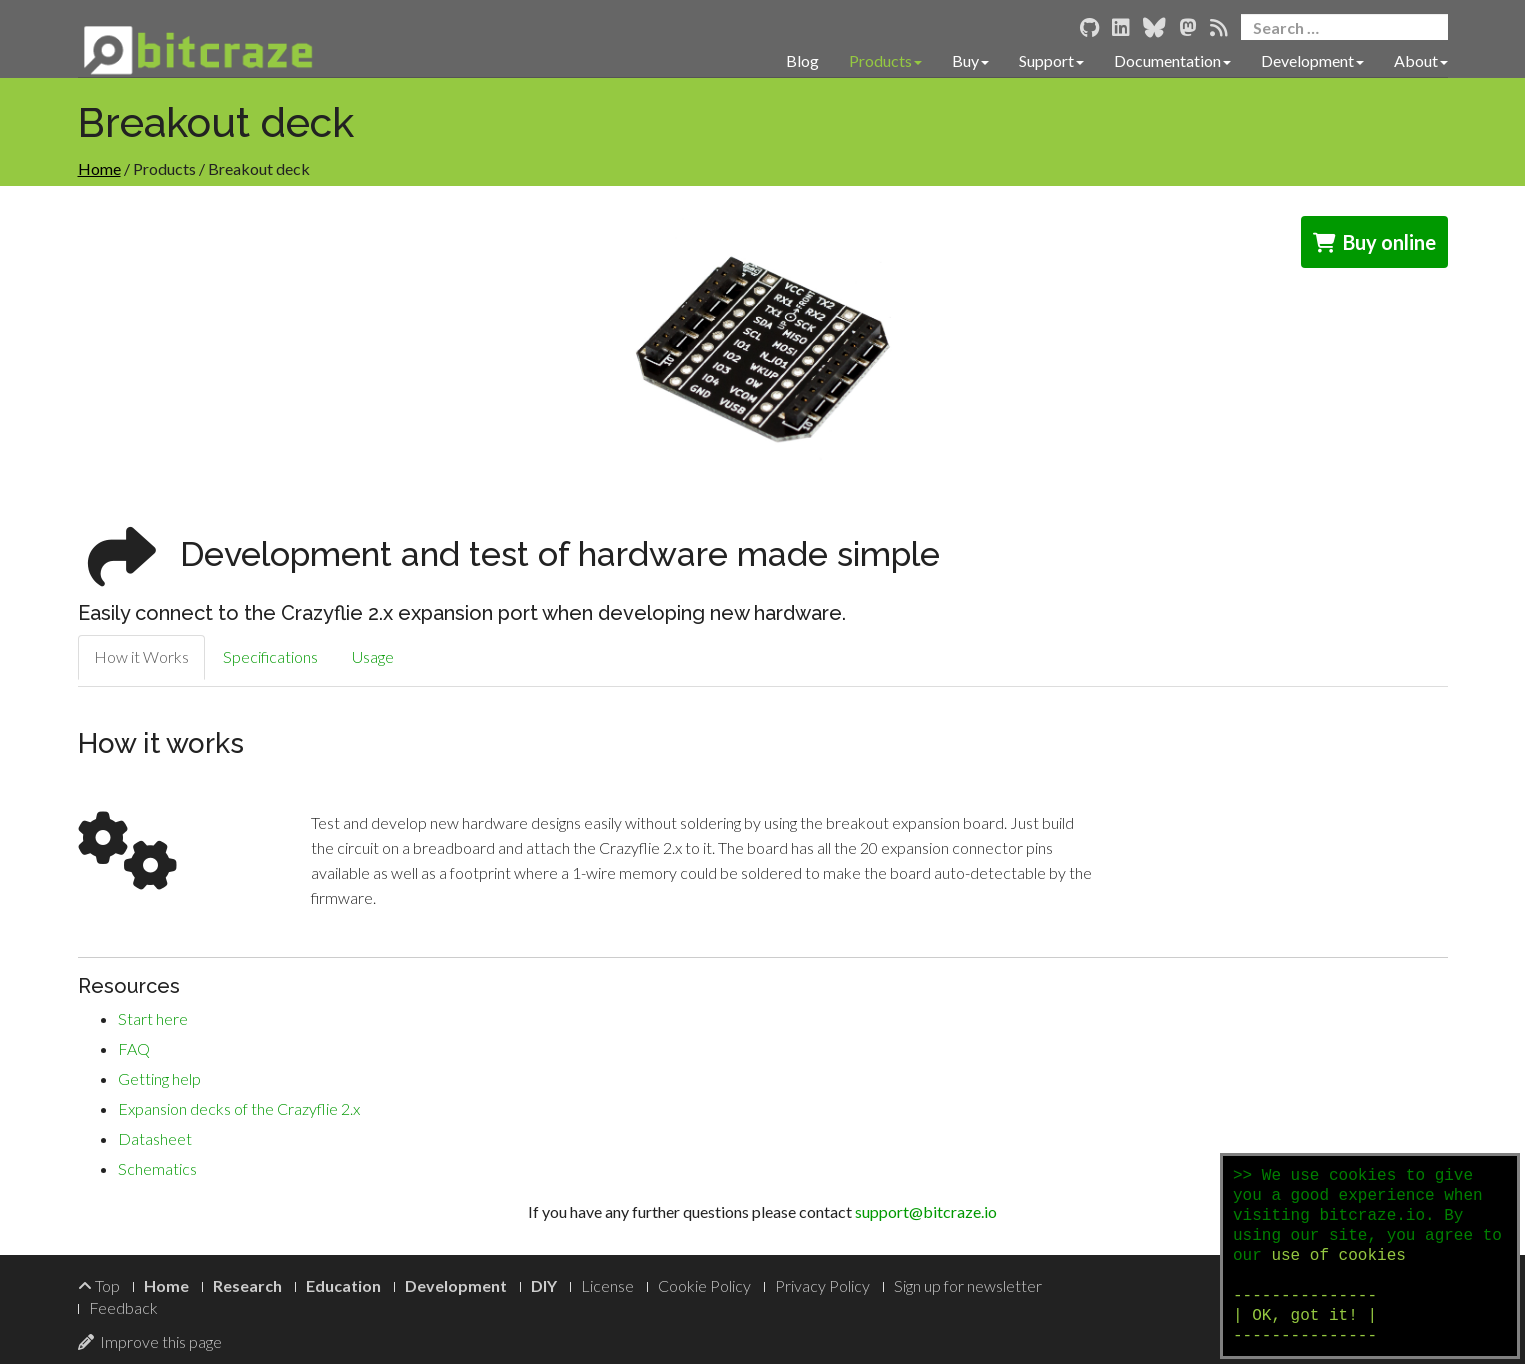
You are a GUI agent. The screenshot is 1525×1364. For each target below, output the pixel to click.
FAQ (134, 1048)
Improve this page (150, 1341)
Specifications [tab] (270, 656)
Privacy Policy (822, 1285)
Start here (153, 1018)
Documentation (1172, 60)
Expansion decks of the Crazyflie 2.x (239, 1108)
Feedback (123, 1307)
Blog (802, 60)
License (607, 1285)
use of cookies (1338, 1256)
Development (1312, 60)
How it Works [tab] (141, 656)
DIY (544, 1285)
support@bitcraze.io (926, 1211)
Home (99, 168)
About (1421, 60)
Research (247, 1285)
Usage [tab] (373, 656)
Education (343, 1285)
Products (885, 60)
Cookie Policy (704, 1285)
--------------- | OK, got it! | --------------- (1305, 1316)
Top (99, 1285)
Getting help (159, 1078)
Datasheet (155, 1138)
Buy (970, 60)
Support (1051, 60)
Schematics (157, 1168)
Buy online (1374, 242)
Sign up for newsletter (968, 1285)
